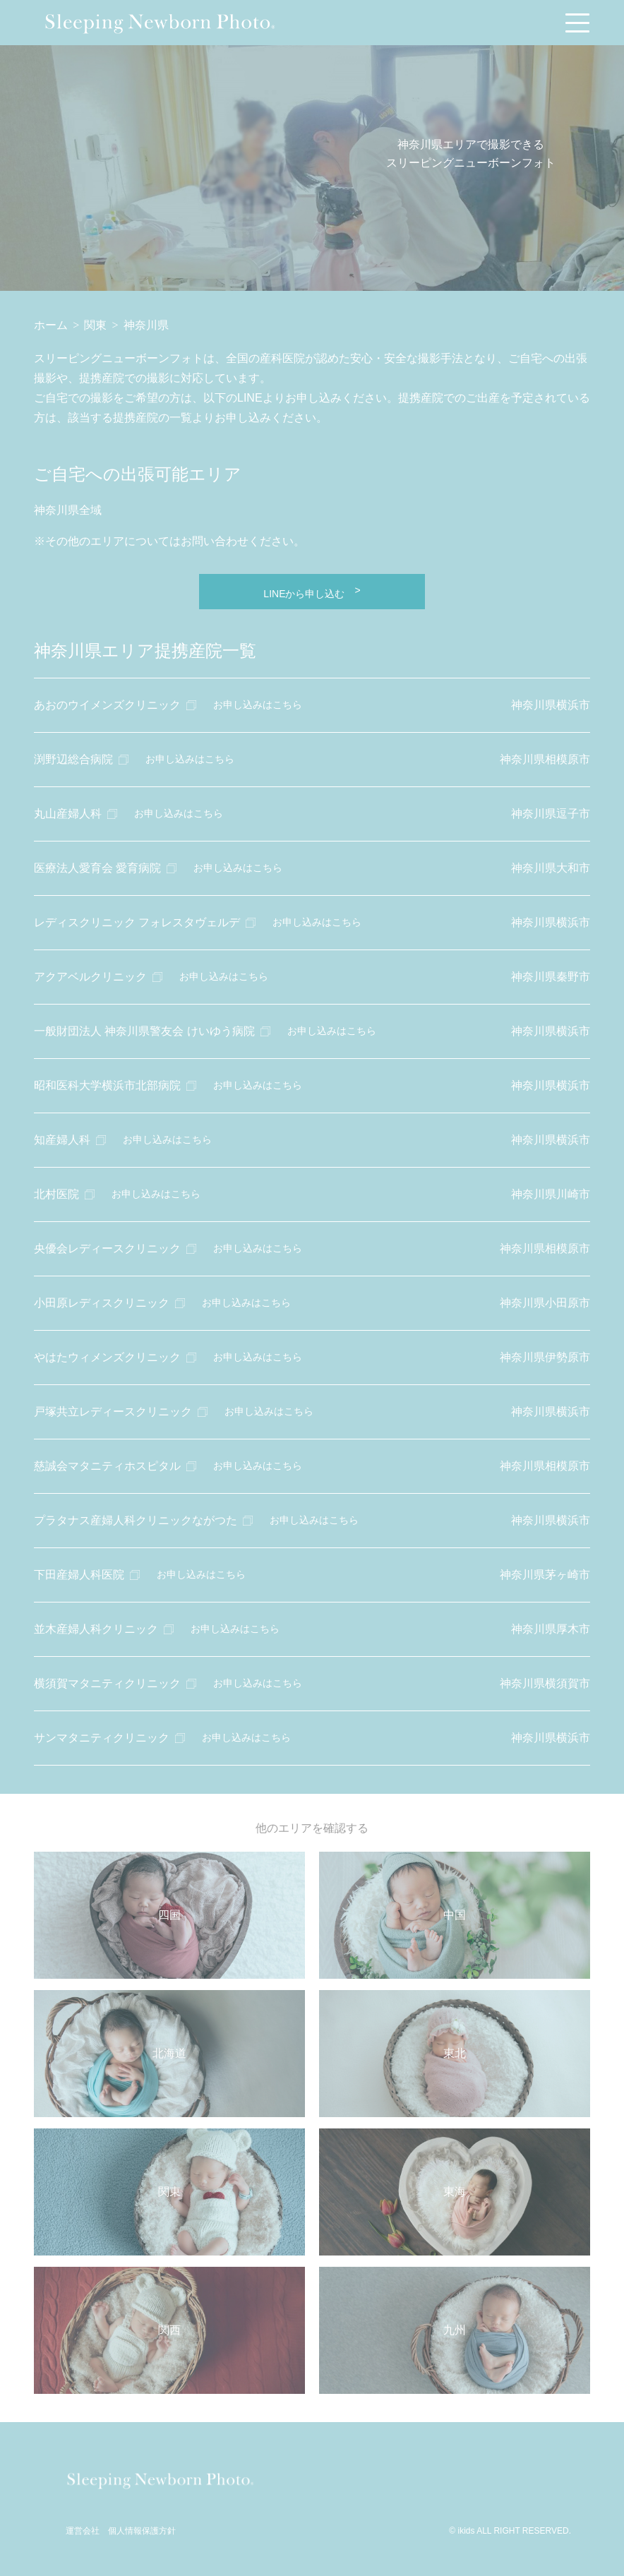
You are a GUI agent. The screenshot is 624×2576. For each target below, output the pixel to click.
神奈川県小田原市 (545, 1303)
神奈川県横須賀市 (545, 1683)
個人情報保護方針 (142, 2531)
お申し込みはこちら (257, 705)
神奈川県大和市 (550, 868)
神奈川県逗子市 (550, 814)
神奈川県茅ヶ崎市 (545, 1575)
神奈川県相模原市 (545, 759)
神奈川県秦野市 (550, 977)
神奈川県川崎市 (550, 1194)
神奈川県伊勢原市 (545, 1357)
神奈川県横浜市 (550, 705)
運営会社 (83, 2531)
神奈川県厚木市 (550, 1629)
